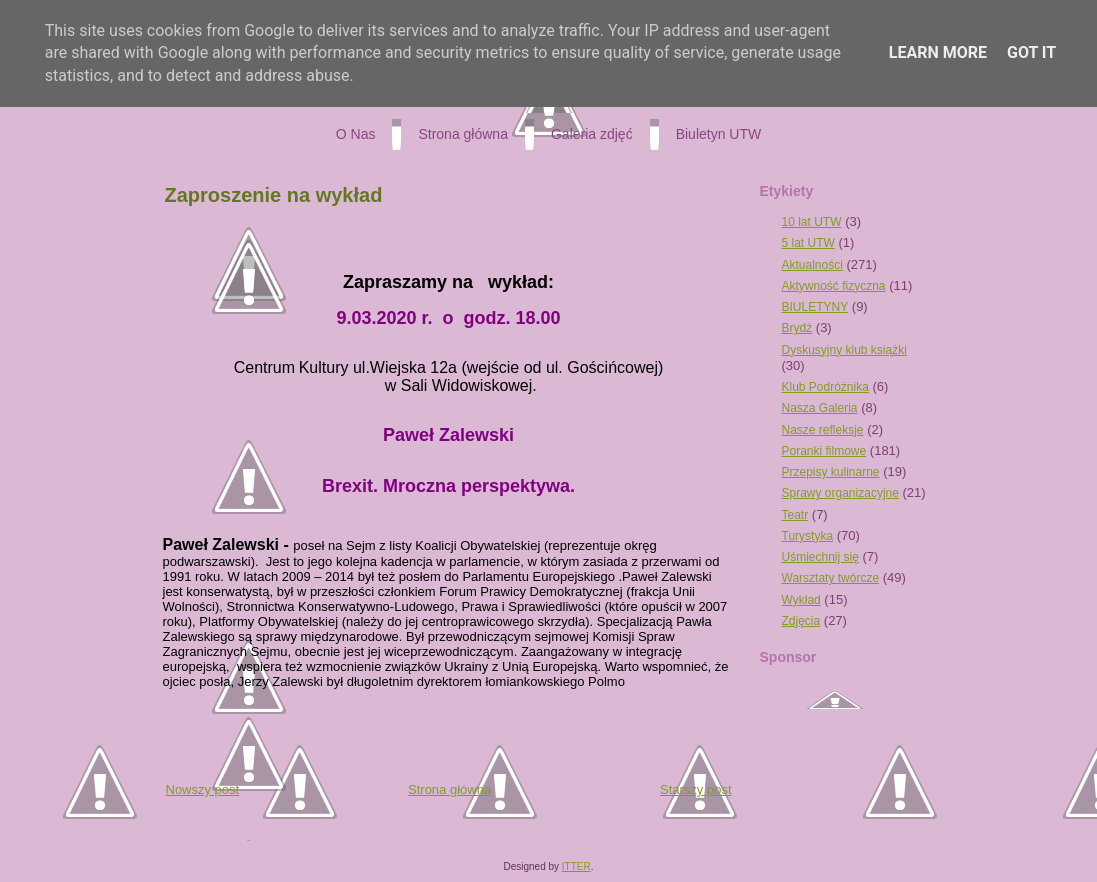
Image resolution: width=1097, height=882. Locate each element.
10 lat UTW (812, 222)
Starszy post (696, 789)
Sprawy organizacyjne (840, 493)
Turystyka (808, 536)
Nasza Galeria (820, 408)
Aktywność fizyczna (834, 286)
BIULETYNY (815, 307)
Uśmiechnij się (820, 557)
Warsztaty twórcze (831, 578)
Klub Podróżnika (825, 387)
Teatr (795, 515)
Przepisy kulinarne (831, 472)
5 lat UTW (808, 243)
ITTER (576, 866)
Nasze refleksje (823, 430)
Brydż (797, 328)
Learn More (938, 52)
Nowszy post (203, 789)
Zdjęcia (801, 621)
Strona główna (449, 789)
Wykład (801, 600)
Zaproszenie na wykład (274, 195)
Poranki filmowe (824, 451)
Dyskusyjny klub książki (844, 350)
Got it (1031, 52)
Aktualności (812, 265)
